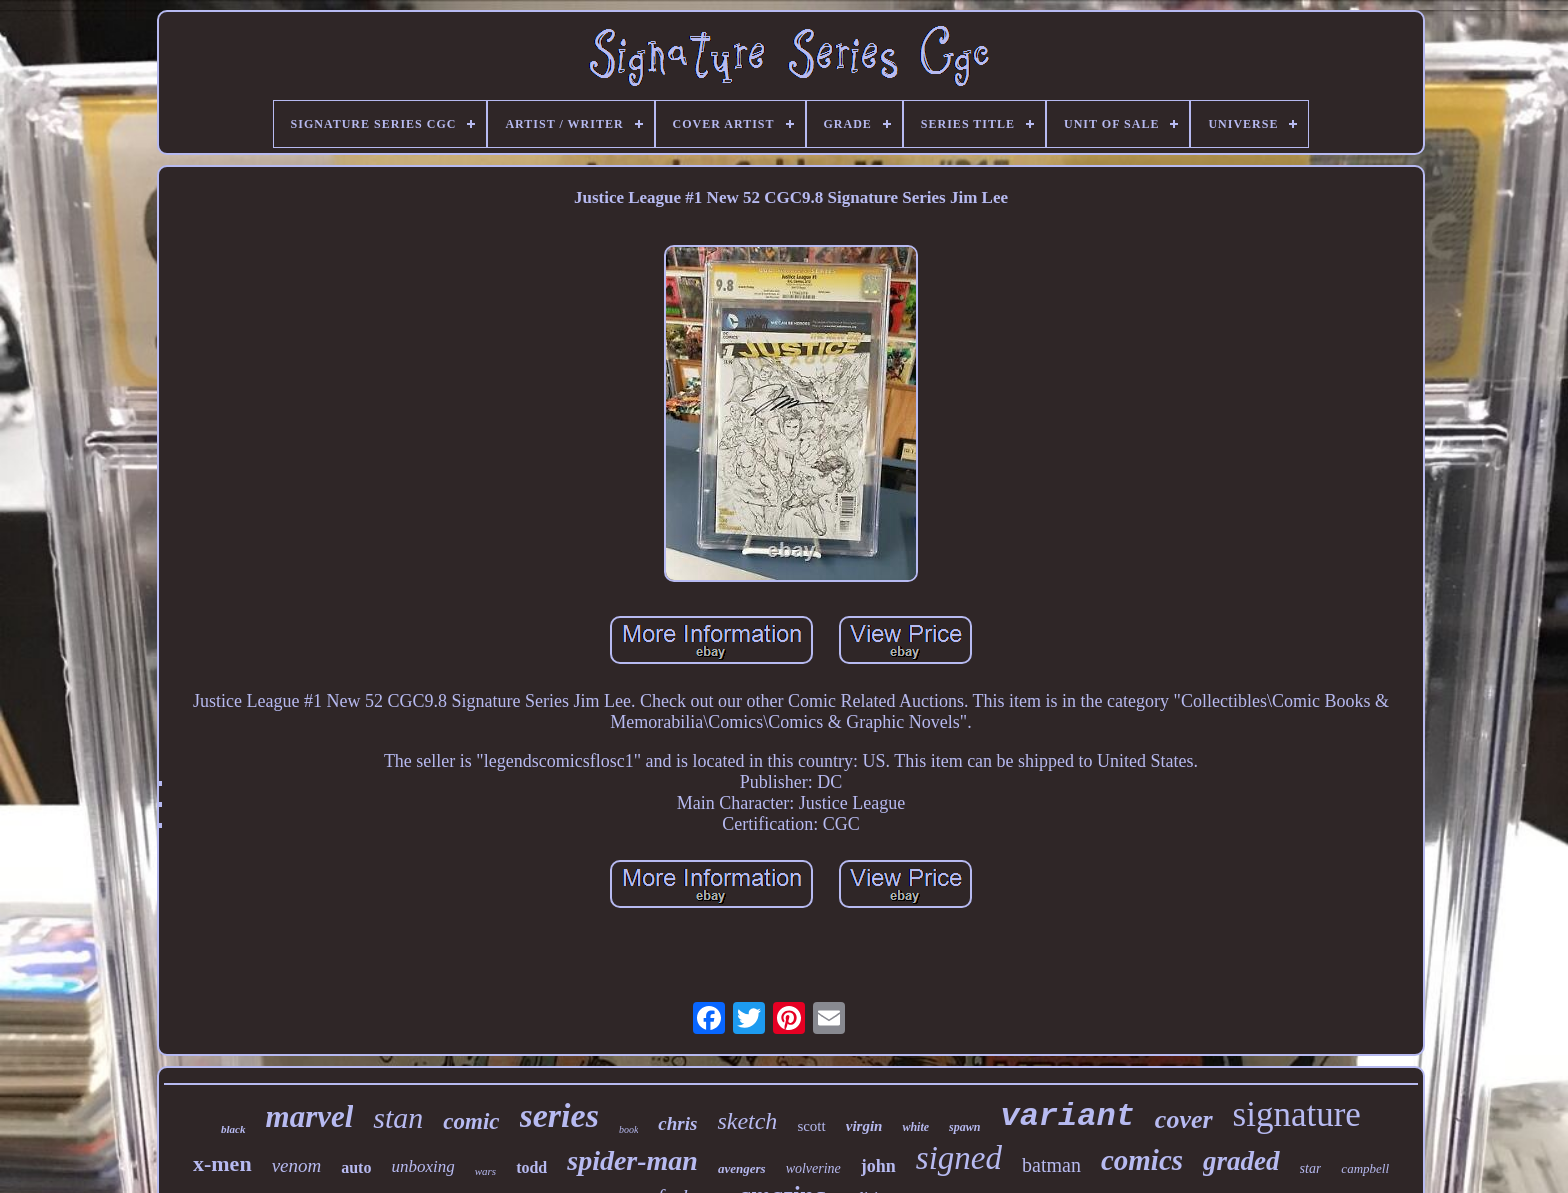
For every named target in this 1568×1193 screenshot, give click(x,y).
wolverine (813, 1168)
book (628, 1129)
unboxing (422, 1166)
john (878, 1166)
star (1311, 1168)
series (559, 1115)
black (233, 1129)
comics (1142, 1160)
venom (297, 1165)
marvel (310, 1116)
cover (1184, 1119)
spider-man (632, 1160)
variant (1067, 1116)
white (915, 1127)
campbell (1365, 1168)
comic (471, 1121)
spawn (964, 1127)
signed (959, 1158)
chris (677, 1123)
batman (1051, 1165)
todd (531, 1167)
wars (485, 1171)
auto (356, 1167)
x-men (222, 1163)
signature (1297, 1114)
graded (1241, 1161)
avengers (742, 1168)
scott (811, 1126)
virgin (864, 1126)
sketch (747, 1121)
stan (398, 1117)
